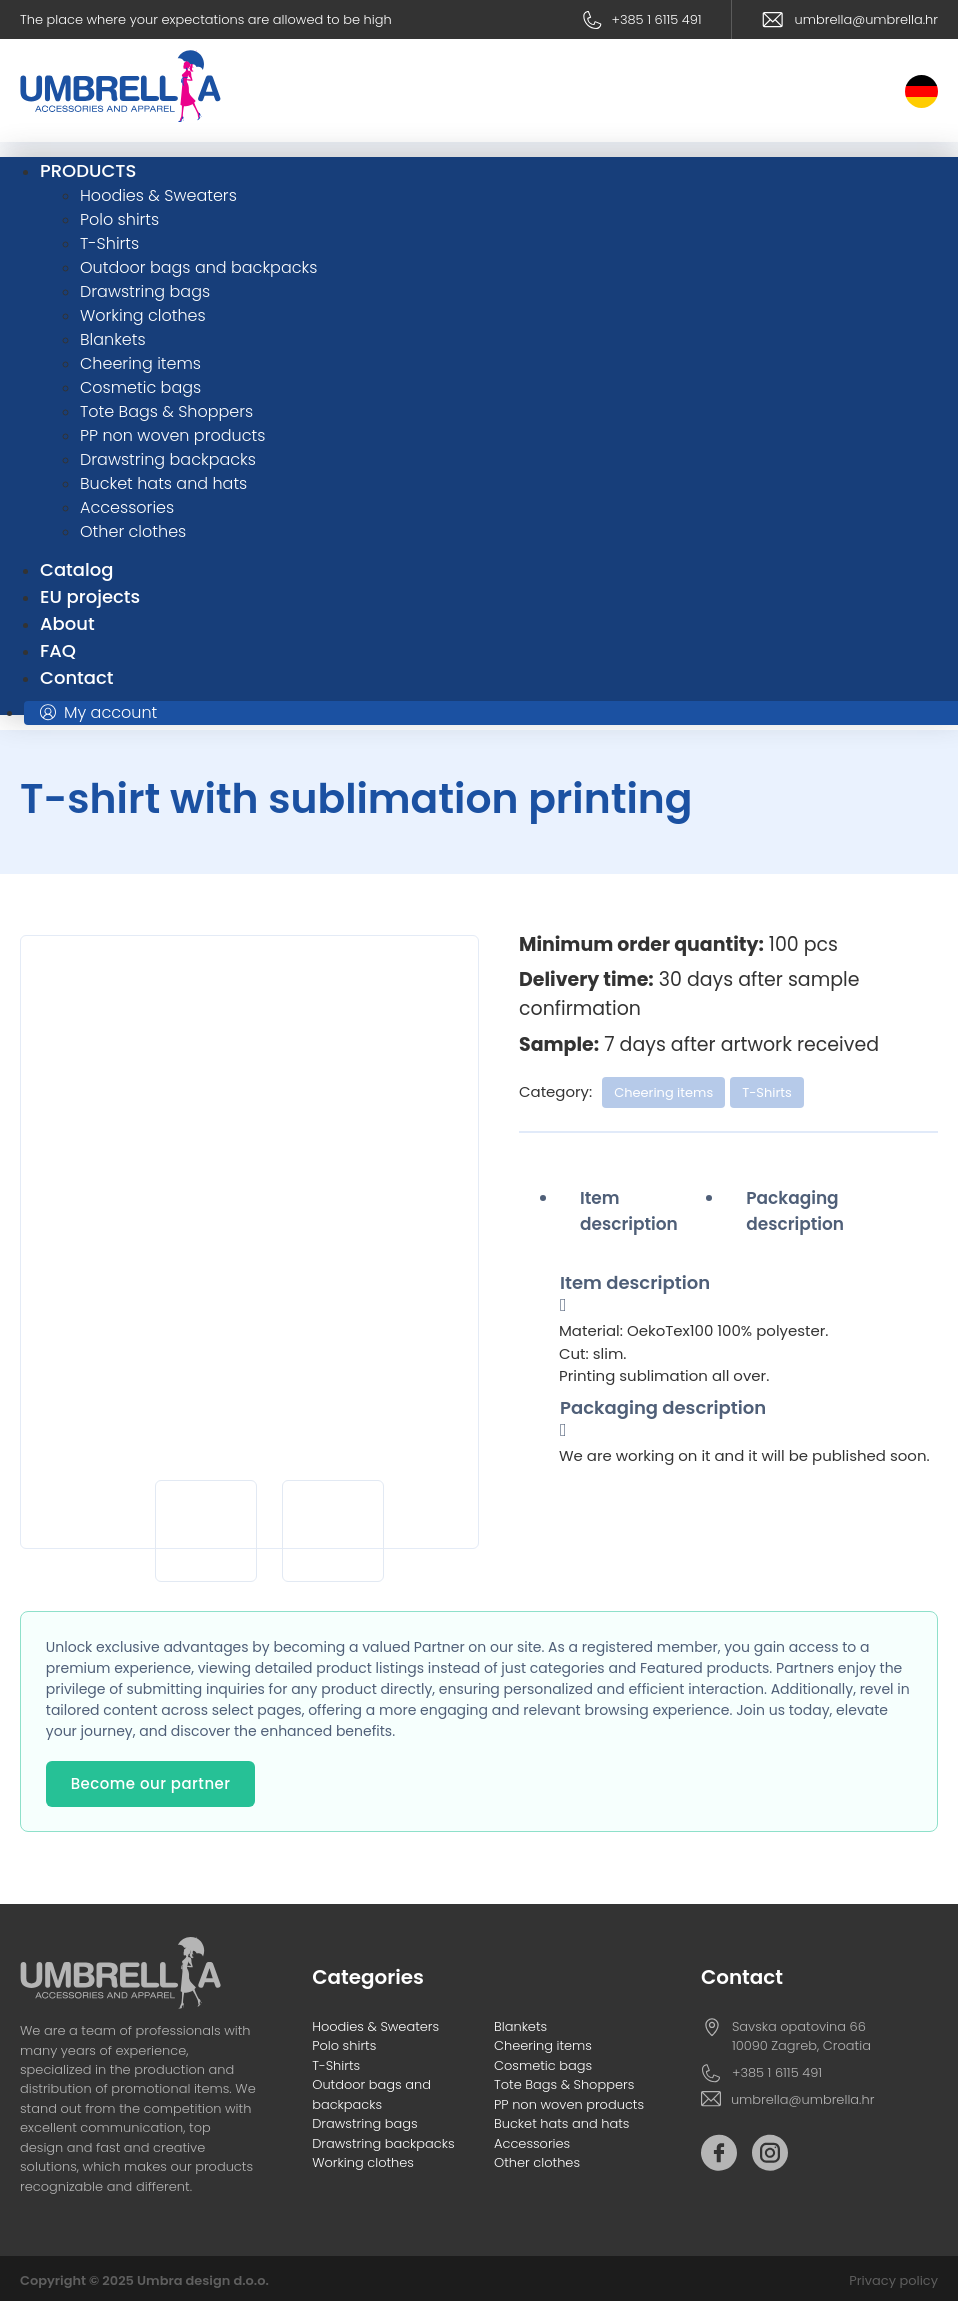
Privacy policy (893, 2280)
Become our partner (151, 1783)
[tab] (642, 1211)
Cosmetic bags (543, 2065)
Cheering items (663, 1092)
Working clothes (363, 2162)
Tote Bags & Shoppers (564, 2084)
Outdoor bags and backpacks (371, 2094)
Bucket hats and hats (561, 2123)
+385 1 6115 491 (656, 19)
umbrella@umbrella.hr (866, 19)
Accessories (532, 2143)
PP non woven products (569, 2104)
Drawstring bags (364, 2123)
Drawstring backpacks (383, 2143)
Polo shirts (344, 2045)
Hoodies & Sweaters (375, 2026)
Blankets (520, 2026)
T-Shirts (767, 1092)
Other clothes (537, 2162)
